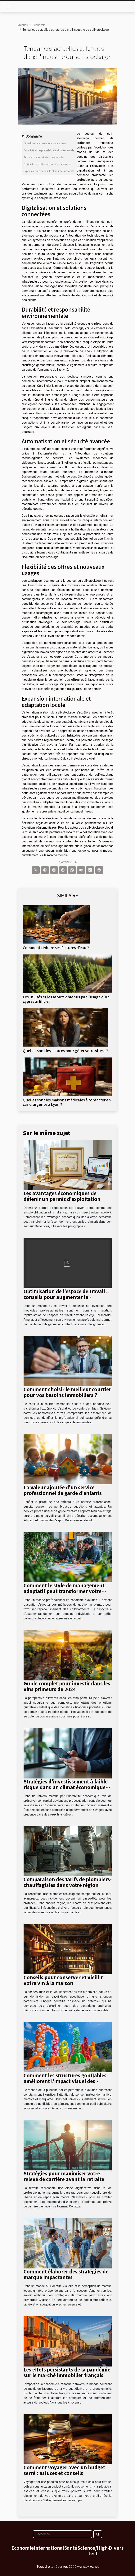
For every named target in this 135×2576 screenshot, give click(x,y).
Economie (39, 25)
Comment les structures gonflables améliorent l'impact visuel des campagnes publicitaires (65, 2081)
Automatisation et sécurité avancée (43, 157)
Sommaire (33, 136)
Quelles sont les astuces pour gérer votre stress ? (65, 1050)
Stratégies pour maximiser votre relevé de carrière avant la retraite (64, 2176)
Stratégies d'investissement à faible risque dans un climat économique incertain (66, 1787)
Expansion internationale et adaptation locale (49, 171)
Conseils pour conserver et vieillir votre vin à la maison (63, 1980)
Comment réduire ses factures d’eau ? (56, 947)
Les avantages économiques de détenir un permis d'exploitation (62, 1196)
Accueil (23, 25)
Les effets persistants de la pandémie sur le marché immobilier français (67, 2372)
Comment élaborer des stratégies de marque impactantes (66, 2274)
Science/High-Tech (93, 2550)
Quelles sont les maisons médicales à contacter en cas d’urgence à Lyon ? (67, 1102)
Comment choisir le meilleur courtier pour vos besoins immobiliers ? (67, 1392)
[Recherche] (62, 2534)
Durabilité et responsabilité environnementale (49, 150)
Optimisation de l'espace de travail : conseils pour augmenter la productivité (66, 1297)
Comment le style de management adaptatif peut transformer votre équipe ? (64, 1591)
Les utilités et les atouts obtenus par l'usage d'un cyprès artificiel (66, 999)
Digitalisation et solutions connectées (45, 143)
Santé (70, 2547)
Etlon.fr (108, 538)
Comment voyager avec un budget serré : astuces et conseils (64, 2470)
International (49, 2547)
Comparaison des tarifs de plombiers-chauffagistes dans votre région (68, 1882)
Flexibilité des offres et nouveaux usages (47, 164)
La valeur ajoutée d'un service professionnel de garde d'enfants (63, 1490)
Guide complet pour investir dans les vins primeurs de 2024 (67, 1686)
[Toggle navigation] (8, 6)
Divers (116, 2547)
